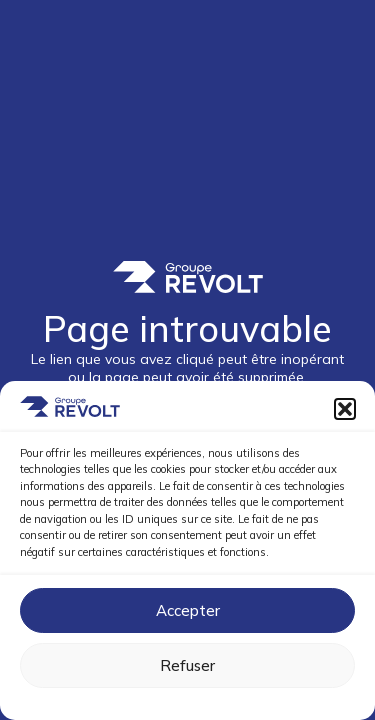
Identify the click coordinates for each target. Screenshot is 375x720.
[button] (345, 409)
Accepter (188, 610)
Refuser (187, 665)
